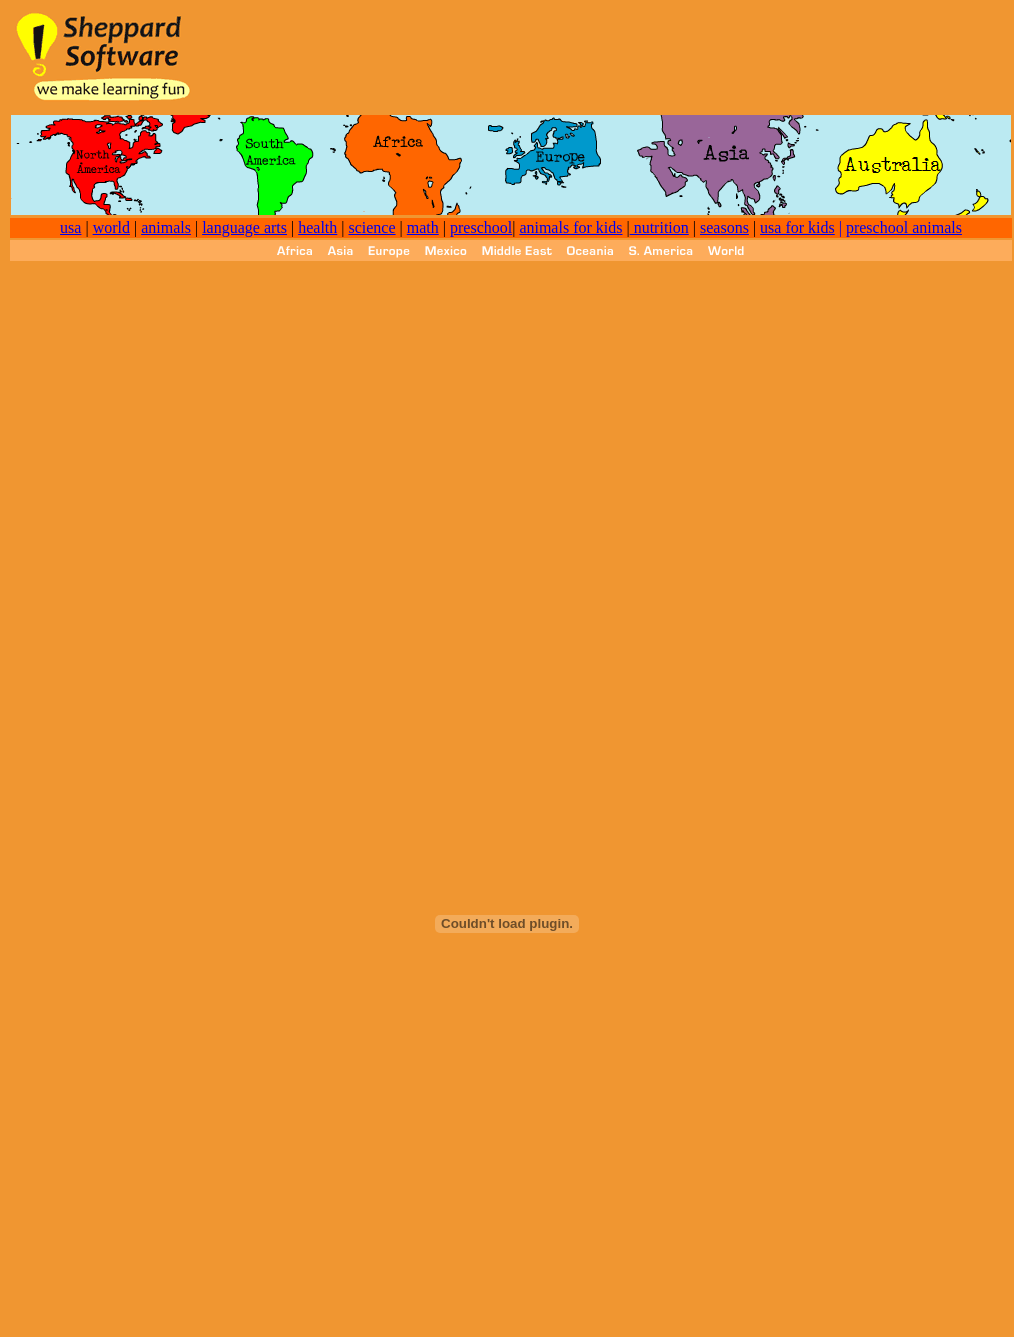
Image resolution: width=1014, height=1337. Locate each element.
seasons (724, 227)
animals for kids (570, 227)
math (423, 227)
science (371, 227)
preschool (481, 227)
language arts (244, 227)
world (111, 227)
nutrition (659, 227)
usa (70, 227)
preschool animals (904, 227)
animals (166, 227)
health (317, 227)
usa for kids (797, 227)
